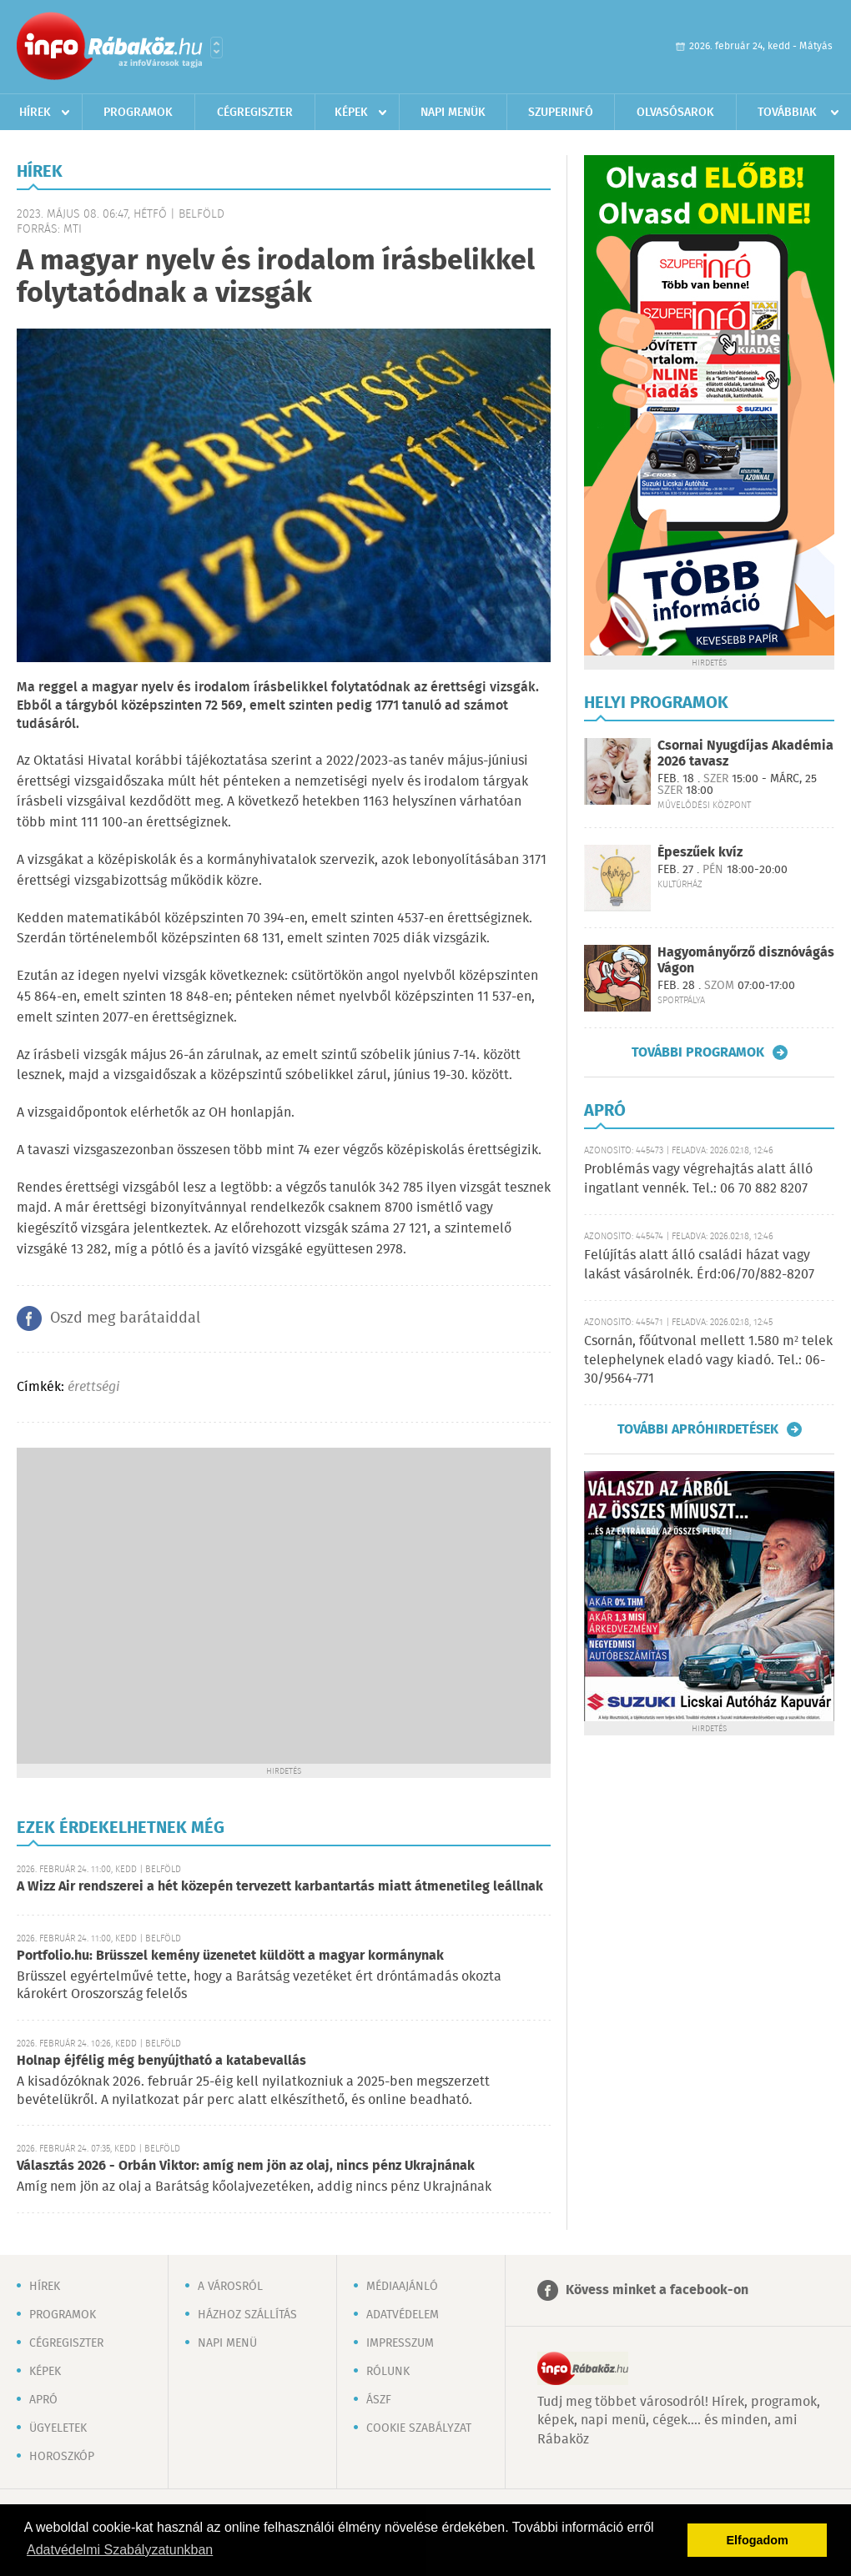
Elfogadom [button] (757, 2540)
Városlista (216, 47)
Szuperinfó (560, 112)
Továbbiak (787, 112)
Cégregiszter (255, 112)
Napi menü (227, 2343)
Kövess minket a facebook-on (657, 2290)
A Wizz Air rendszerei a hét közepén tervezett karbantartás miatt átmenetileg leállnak (280, 1886)
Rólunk (388, 2372)
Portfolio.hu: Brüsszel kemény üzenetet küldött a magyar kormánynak (230, 1956)
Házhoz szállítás (247, 2315)
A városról (230, 2286)
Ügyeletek (58, 2428)
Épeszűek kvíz (700, 852)
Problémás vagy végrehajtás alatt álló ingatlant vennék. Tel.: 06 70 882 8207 (698, 1178)
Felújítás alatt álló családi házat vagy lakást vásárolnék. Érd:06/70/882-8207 (699, 1264)
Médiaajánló (402, 2286)
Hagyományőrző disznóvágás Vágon (745, 960)
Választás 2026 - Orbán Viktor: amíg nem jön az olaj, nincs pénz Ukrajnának (246, 2166)
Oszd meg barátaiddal (125, 1318)
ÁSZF (378, 2400)
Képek (351, 112)
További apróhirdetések (697, 1429)
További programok (698, 1052)
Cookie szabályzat (418, 2428)
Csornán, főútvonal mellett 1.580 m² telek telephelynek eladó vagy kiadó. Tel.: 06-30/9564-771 (708, 1360)
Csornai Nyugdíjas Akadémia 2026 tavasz (745, 754)
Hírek (35, 112)
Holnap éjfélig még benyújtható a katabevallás (161, 2061)
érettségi (93, 1387)
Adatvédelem (402, 2315)
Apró (43, 2400)
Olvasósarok (675, 112)
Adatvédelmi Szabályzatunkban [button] (120, 2550)
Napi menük (453, 112)
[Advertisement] (156, 1604)
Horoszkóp (61, 2457)
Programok (138, 112)
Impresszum (400, 2343)
